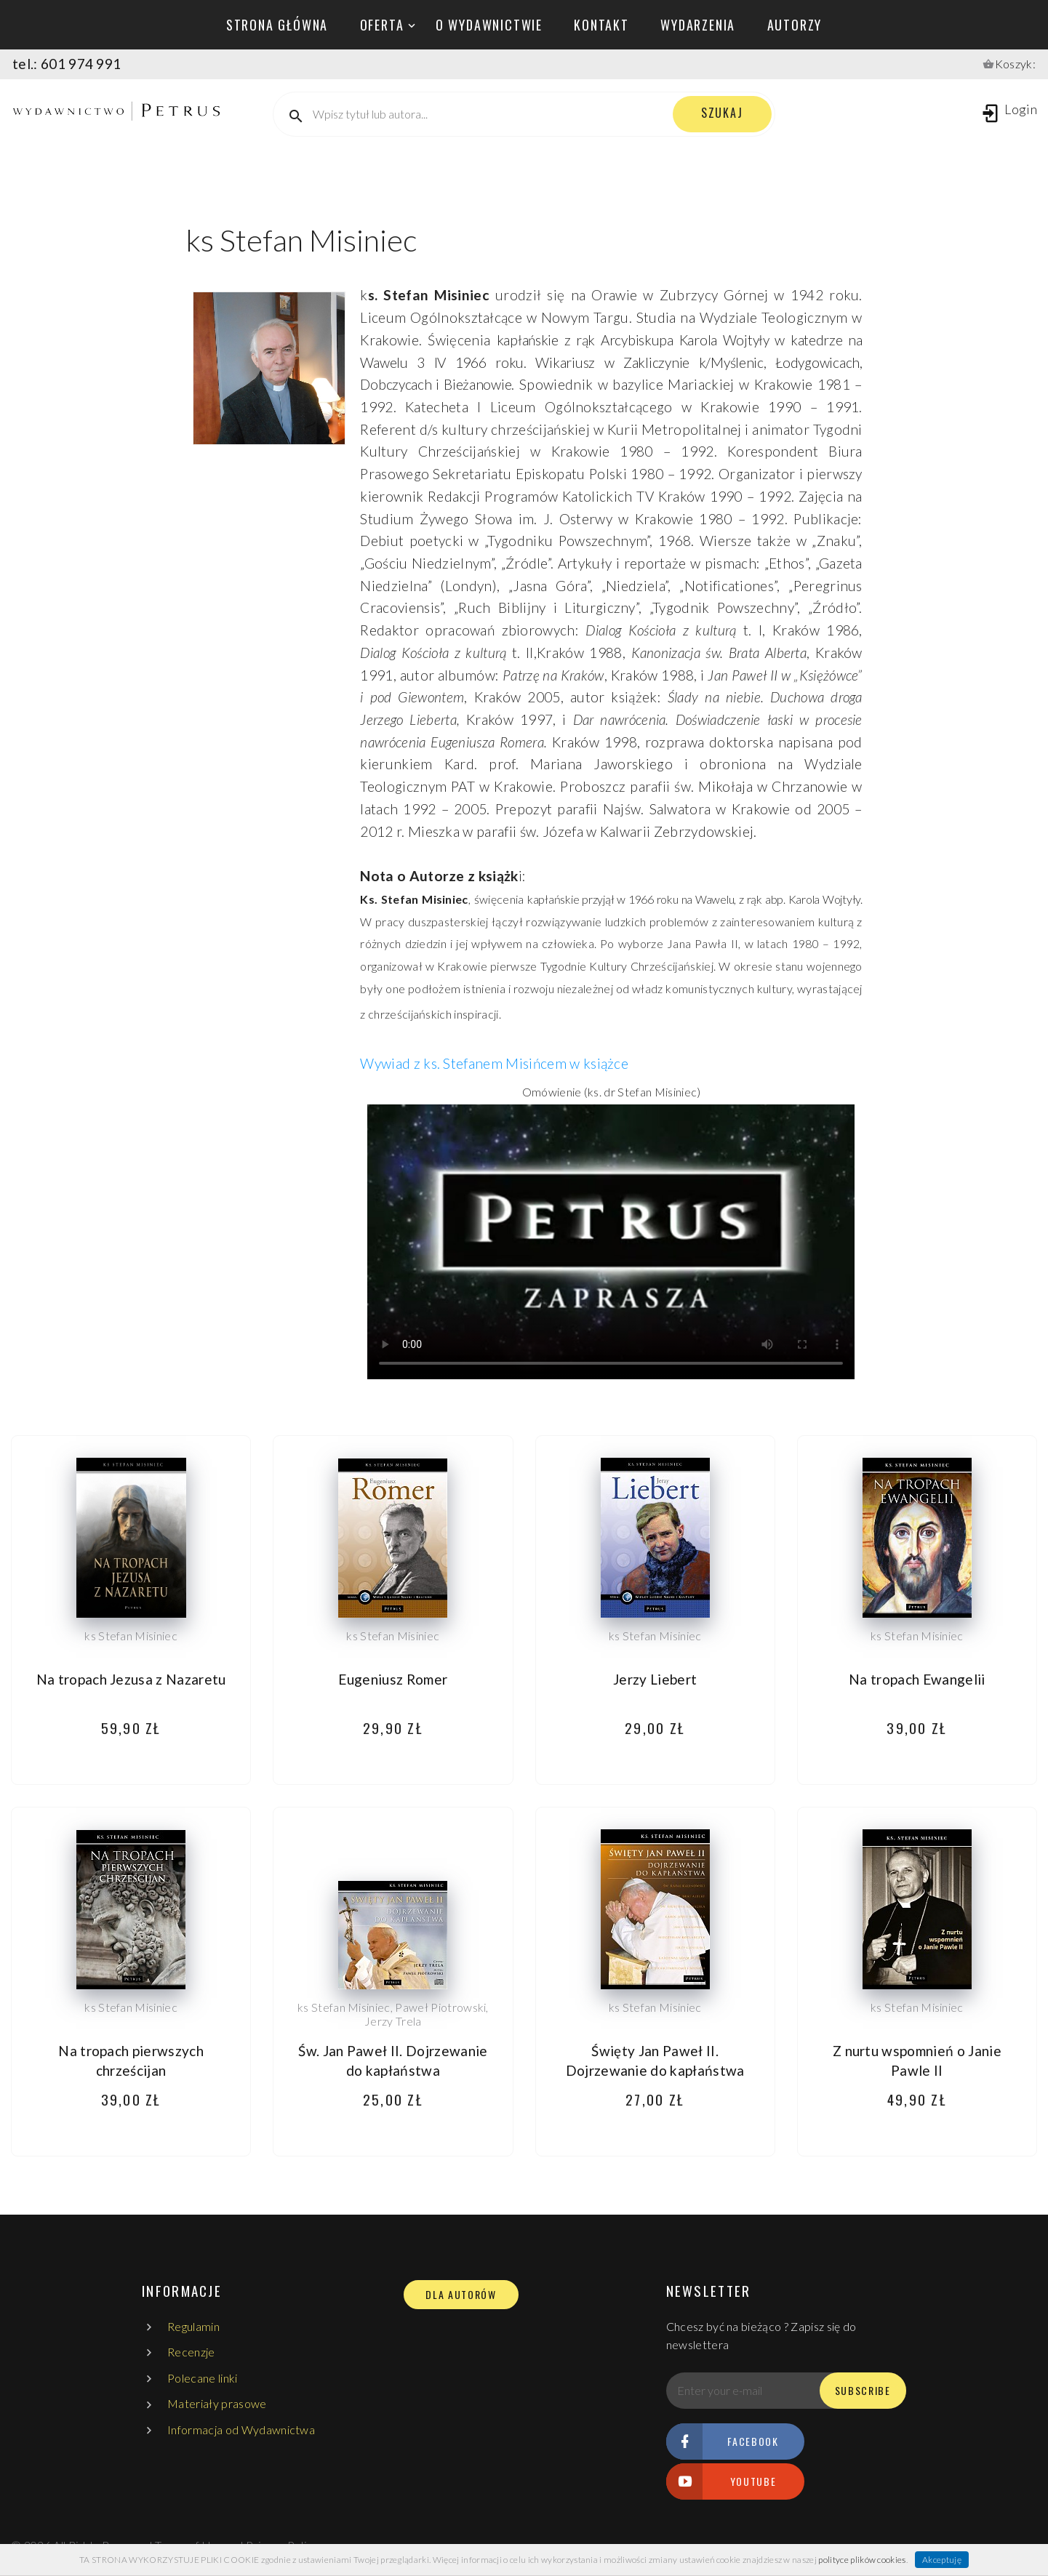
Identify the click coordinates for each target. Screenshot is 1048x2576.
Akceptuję (941, 2559)
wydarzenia (697, 24)
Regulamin (193, 2326)
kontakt (601, 24)
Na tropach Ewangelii (917, 1679)
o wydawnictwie (489, 24)
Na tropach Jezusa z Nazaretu (131, 1679)
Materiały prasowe (216, 2403)
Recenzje (191, 2352)
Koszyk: (1015, 64)
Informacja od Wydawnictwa (241, 2429)
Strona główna (277, 24)
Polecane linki (202, 2378)
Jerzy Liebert (655, 1679)
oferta (382, 24)
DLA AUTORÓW (460, 2294)
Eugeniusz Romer (392, 1679)
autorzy (795, 24)
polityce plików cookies (861, 2559)
